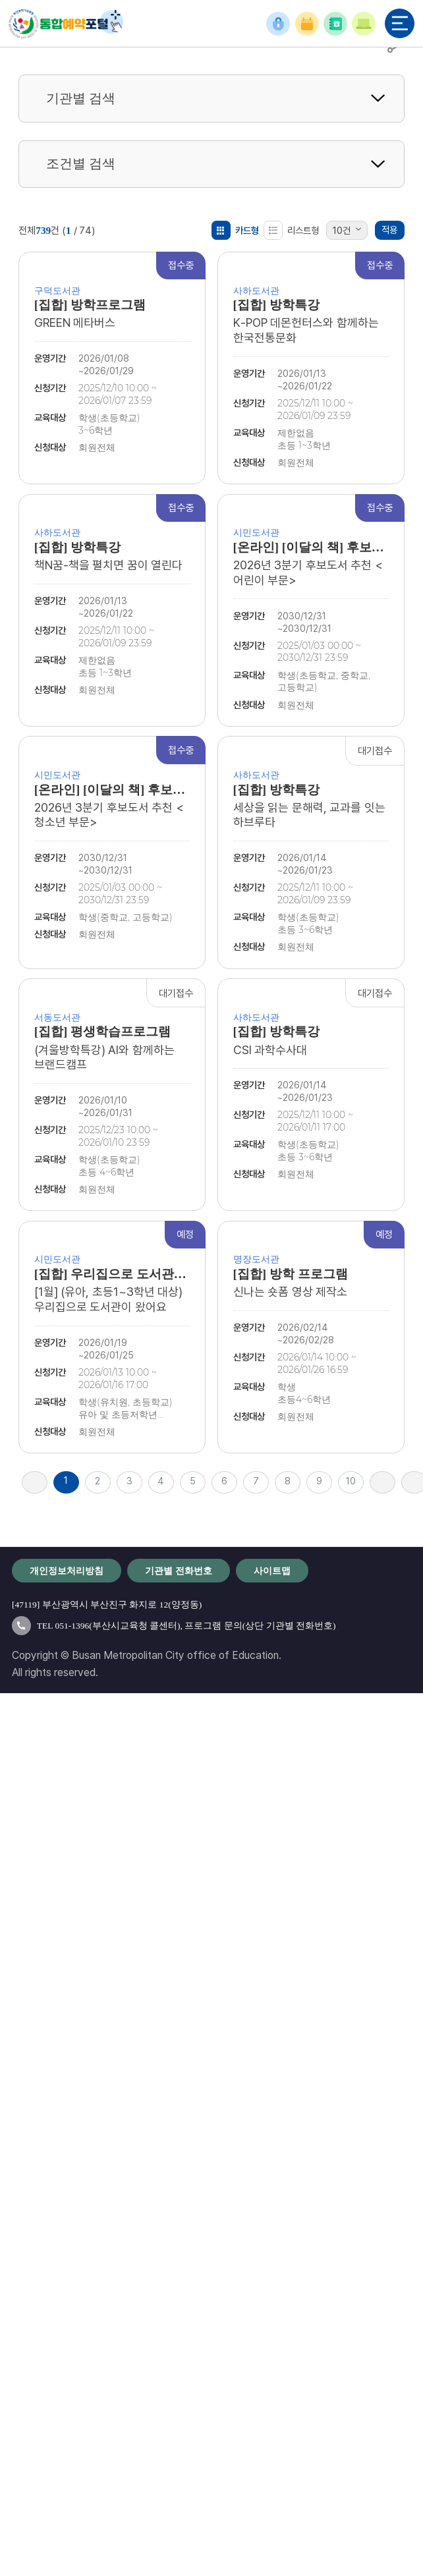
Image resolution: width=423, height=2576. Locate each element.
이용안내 (364, 24)
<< (34, 1482)
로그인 (278, 24)
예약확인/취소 (306, 23)
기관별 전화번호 (335, 23)
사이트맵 (272, 1570)
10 (351, 1480)
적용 (389, 229)
